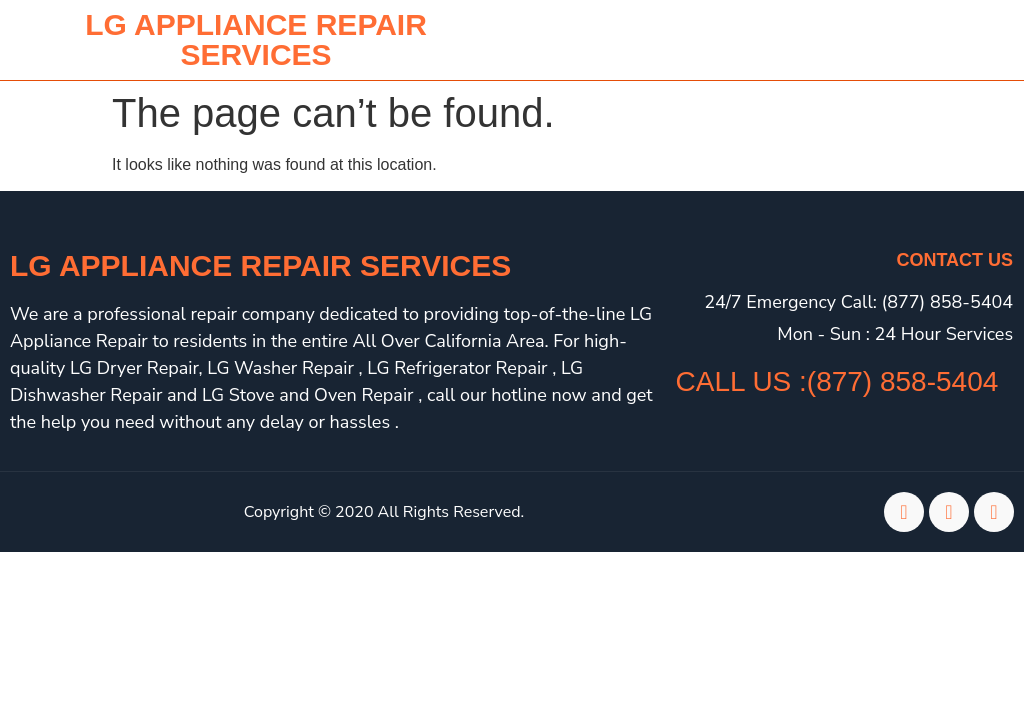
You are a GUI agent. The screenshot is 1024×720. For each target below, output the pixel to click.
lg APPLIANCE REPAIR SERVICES (256, 39)
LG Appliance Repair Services (260, 265)
